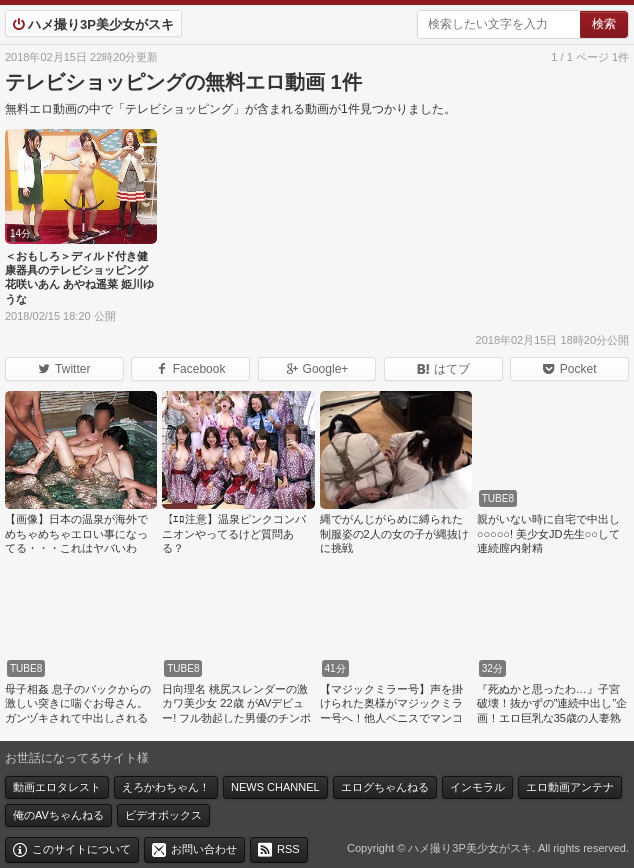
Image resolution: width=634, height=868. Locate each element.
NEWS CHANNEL (275, 787)
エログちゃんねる (385, 787)
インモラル (477, 787)
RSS (288, 849)
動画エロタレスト (57, 787)
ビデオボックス (163, 815)
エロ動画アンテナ (570, 787)
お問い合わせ (204, 849)
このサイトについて (81, 849)
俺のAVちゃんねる (58, 815)
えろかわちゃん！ (166, 787)
